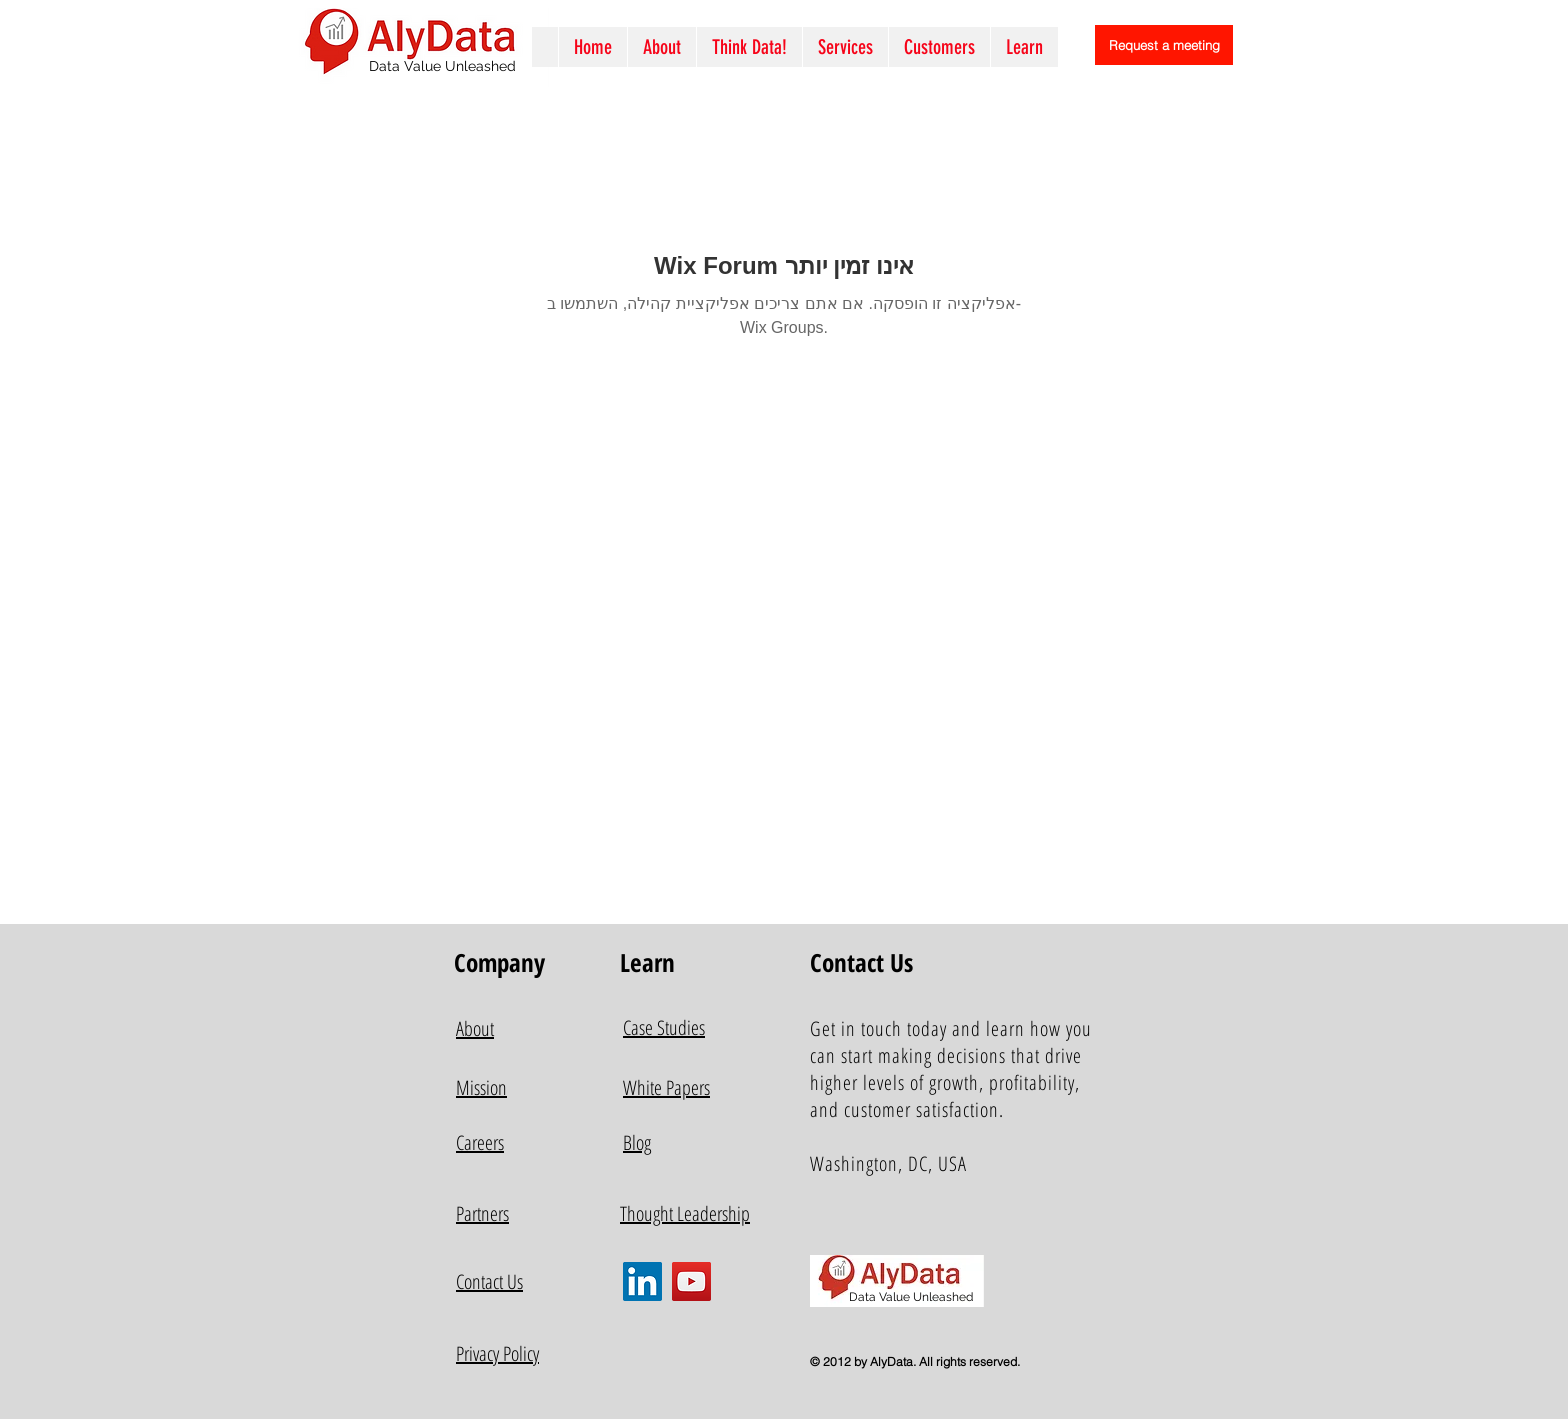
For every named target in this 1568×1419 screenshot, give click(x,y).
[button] (845, 47)
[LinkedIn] (642, 1281)
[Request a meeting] (1164, 45)
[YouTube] (691, 1281)
